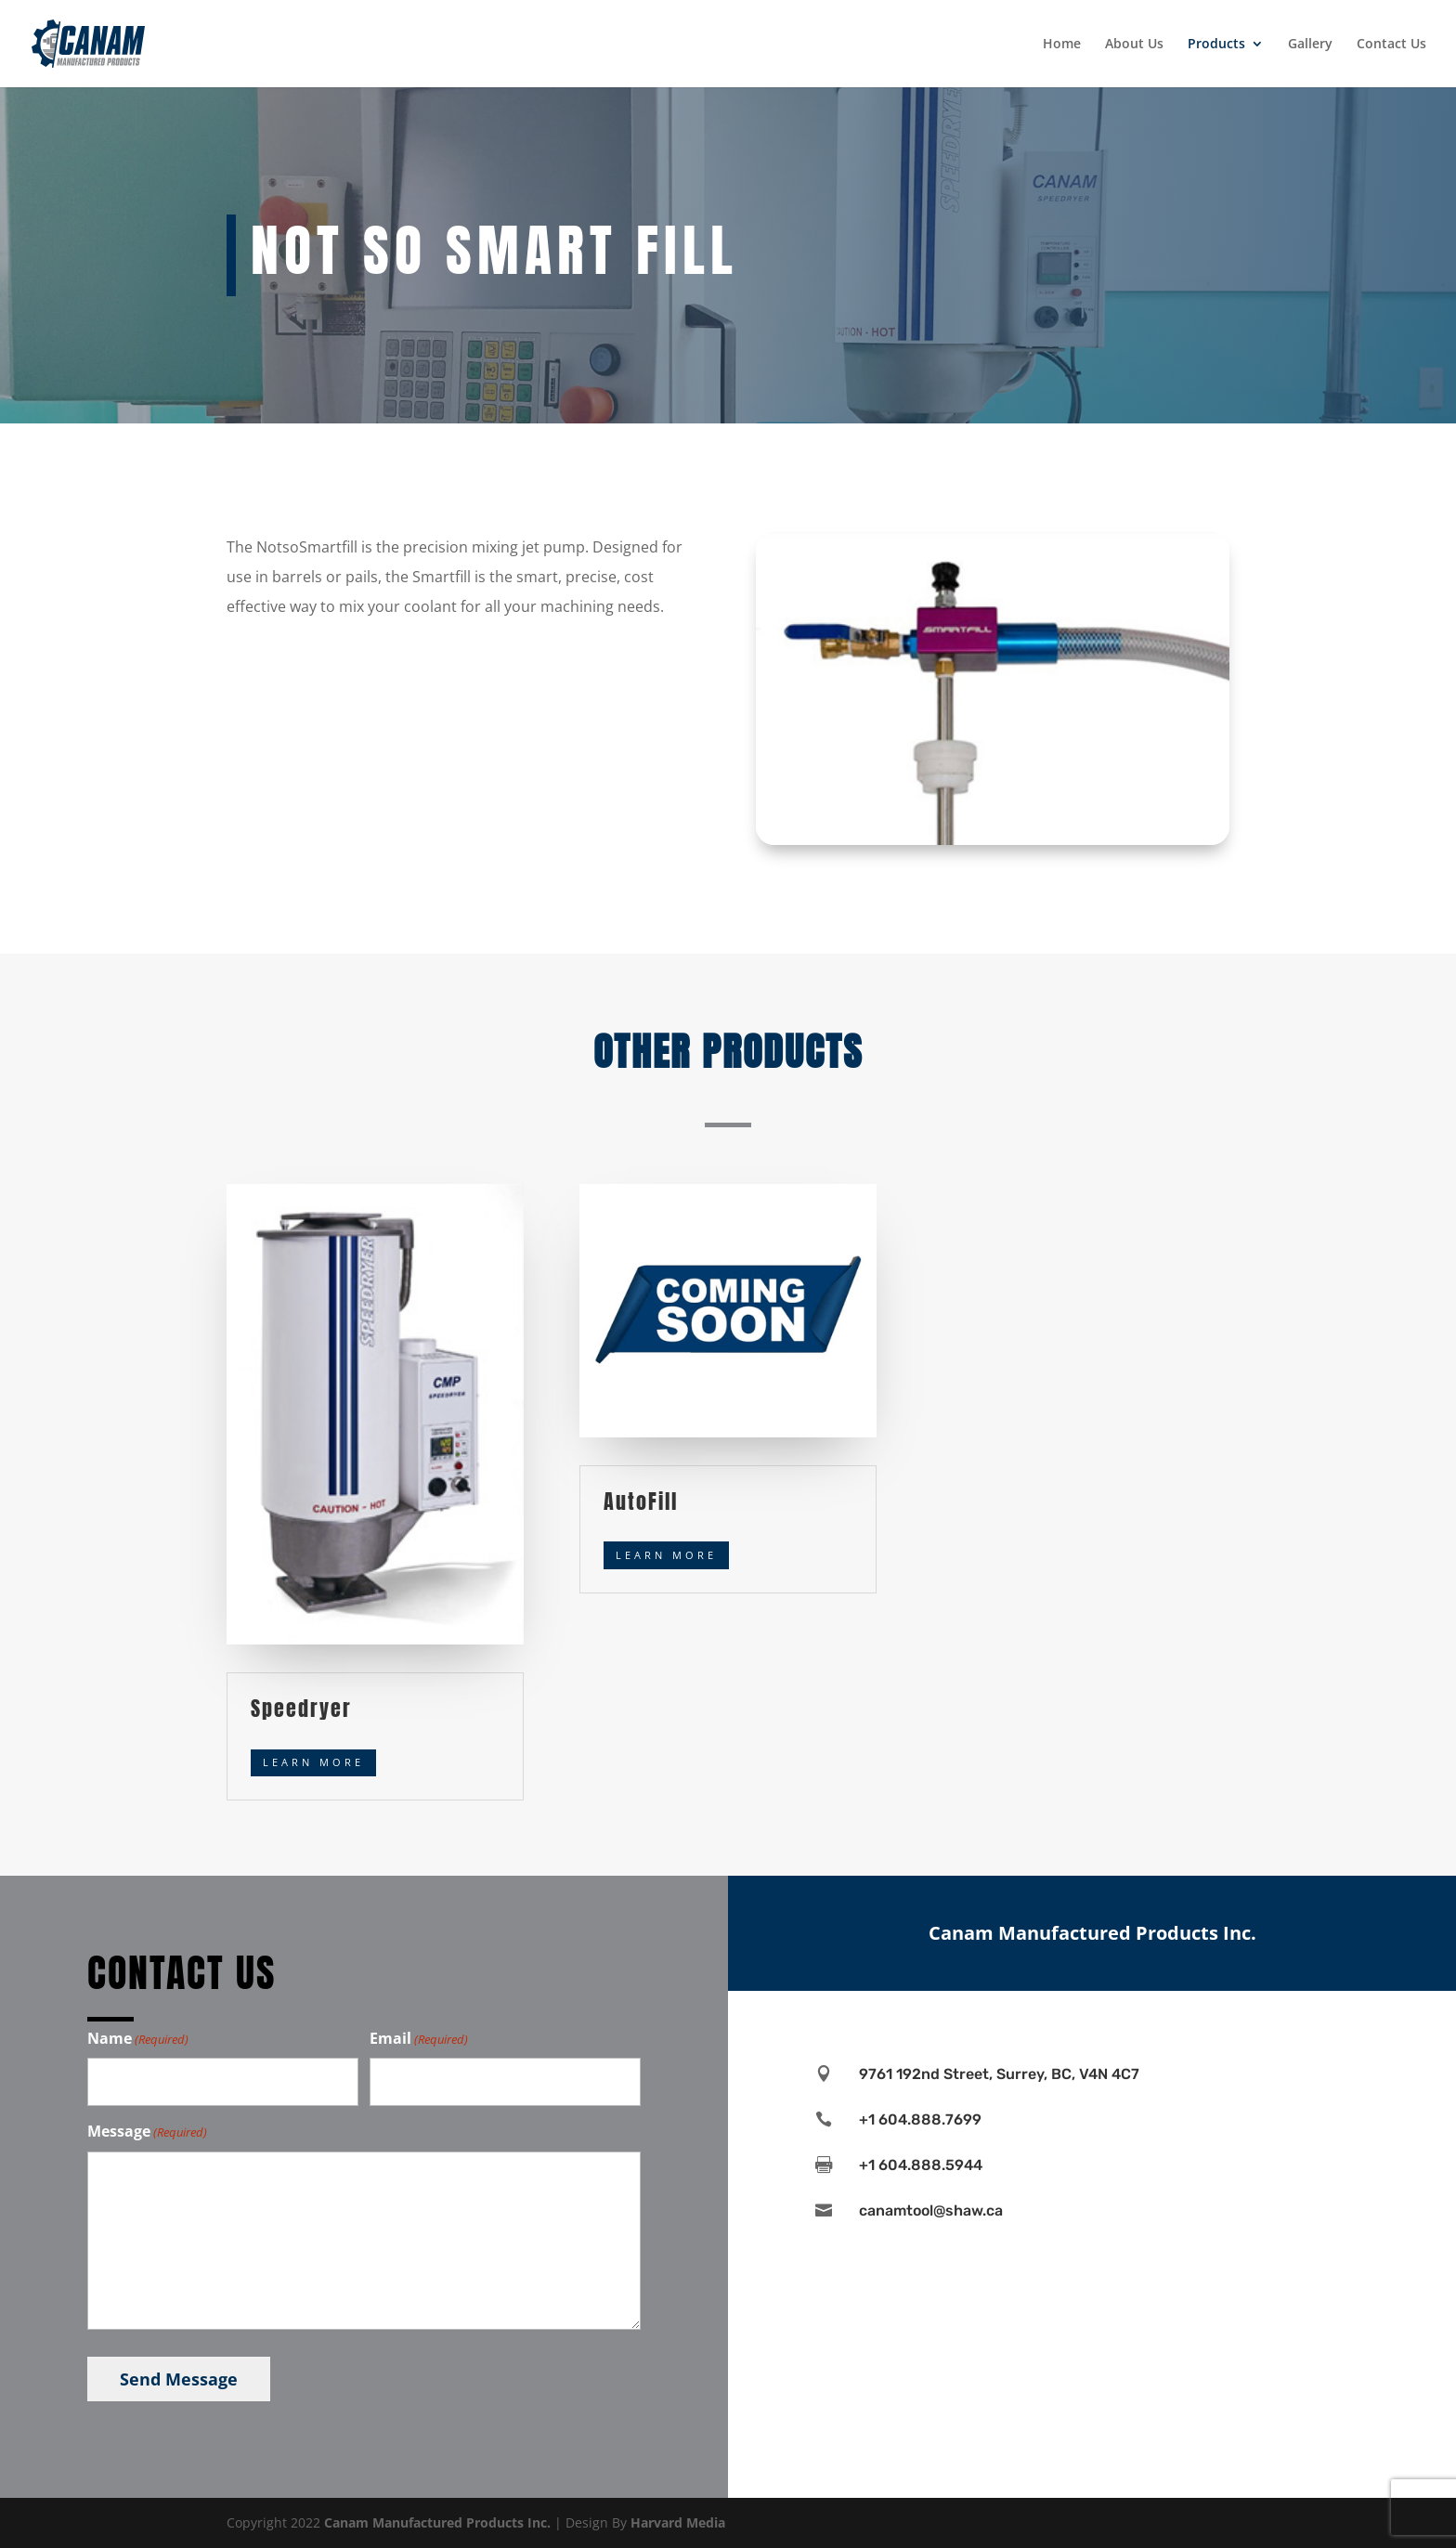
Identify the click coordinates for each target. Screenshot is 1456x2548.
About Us (1134, 44)
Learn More (313, 1762)
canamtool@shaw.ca (931, 2210)
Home (1062, 44)
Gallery (1310, 44)
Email (419, 2039)
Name (137, 2039)
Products (1216, 44)
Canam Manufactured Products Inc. (437, 2522)
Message (147, 2132)
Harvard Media (677, 2522)
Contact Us (1391, 44)
